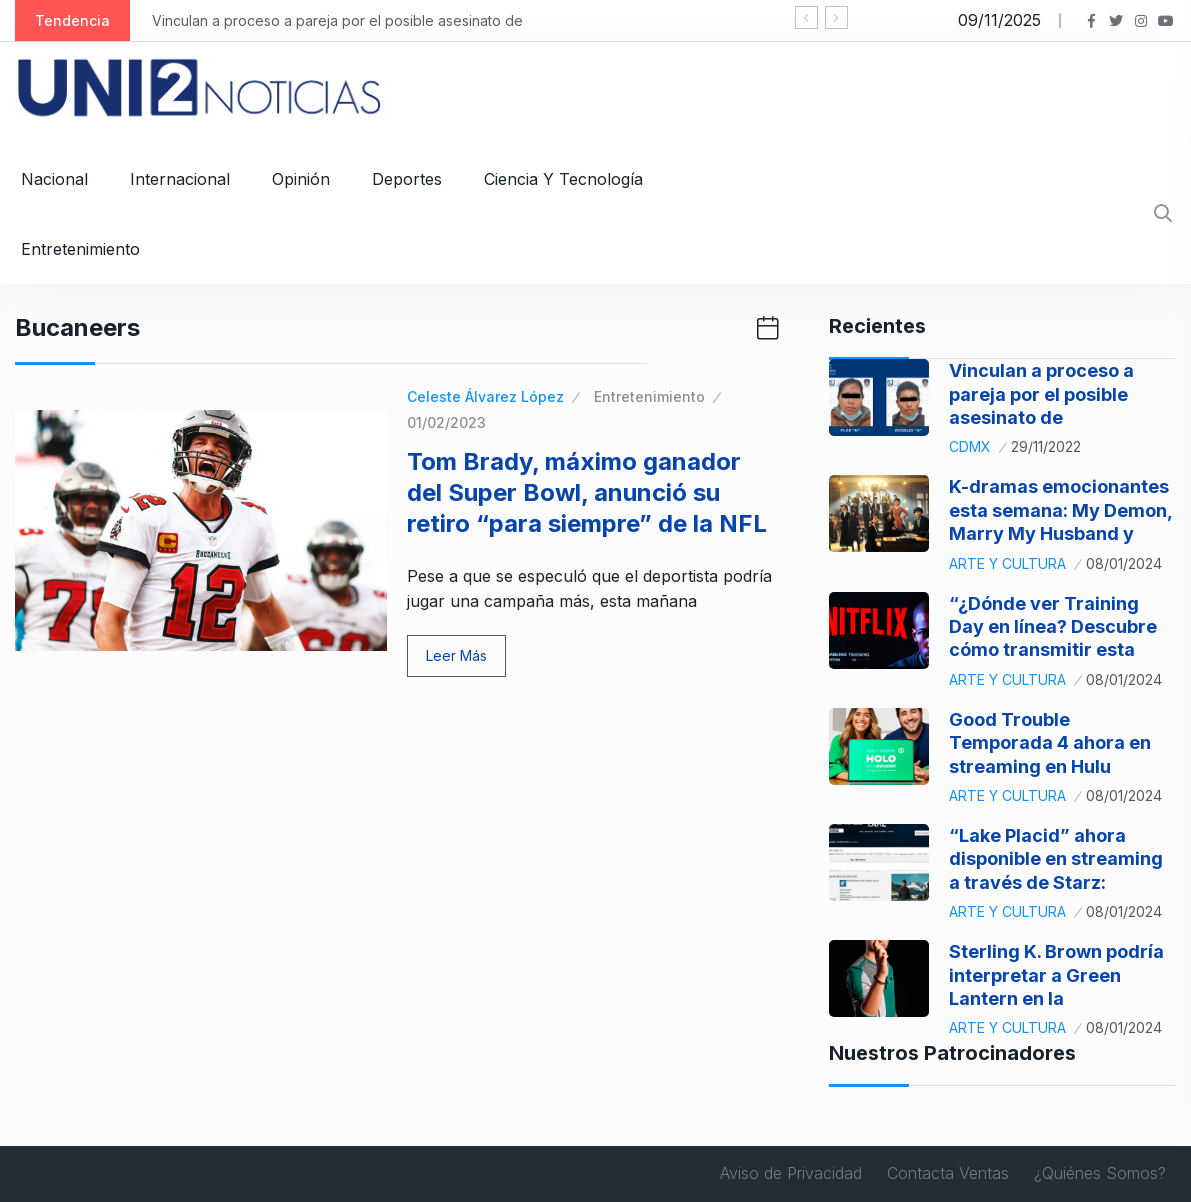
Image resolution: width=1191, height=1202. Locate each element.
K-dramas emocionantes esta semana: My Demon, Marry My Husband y (1060, 510)
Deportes (407, 179)
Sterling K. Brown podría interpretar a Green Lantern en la (1056, 975)
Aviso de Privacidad (791, 1173)
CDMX (970, 446)
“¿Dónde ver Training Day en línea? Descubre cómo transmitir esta (1053, 627)
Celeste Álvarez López (485, 396)
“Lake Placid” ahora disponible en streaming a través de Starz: (1056, 859)
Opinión (301, 179)
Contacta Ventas (948, 1173)
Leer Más (456, 655)
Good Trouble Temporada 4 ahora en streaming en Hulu (1050, 743)
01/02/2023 (446, 422)
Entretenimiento (80, 249)
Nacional (54, 179)
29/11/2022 (1046, 446)
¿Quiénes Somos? (1100, 1173)
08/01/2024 (1124, 563)
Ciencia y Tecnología (563, 179)
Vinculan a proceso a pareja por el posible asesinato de (337, 20)
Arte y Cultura (1007, 563)
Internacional (180, 179)
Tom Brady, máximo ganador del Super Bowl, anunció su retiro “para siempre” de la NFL (587, 492)
